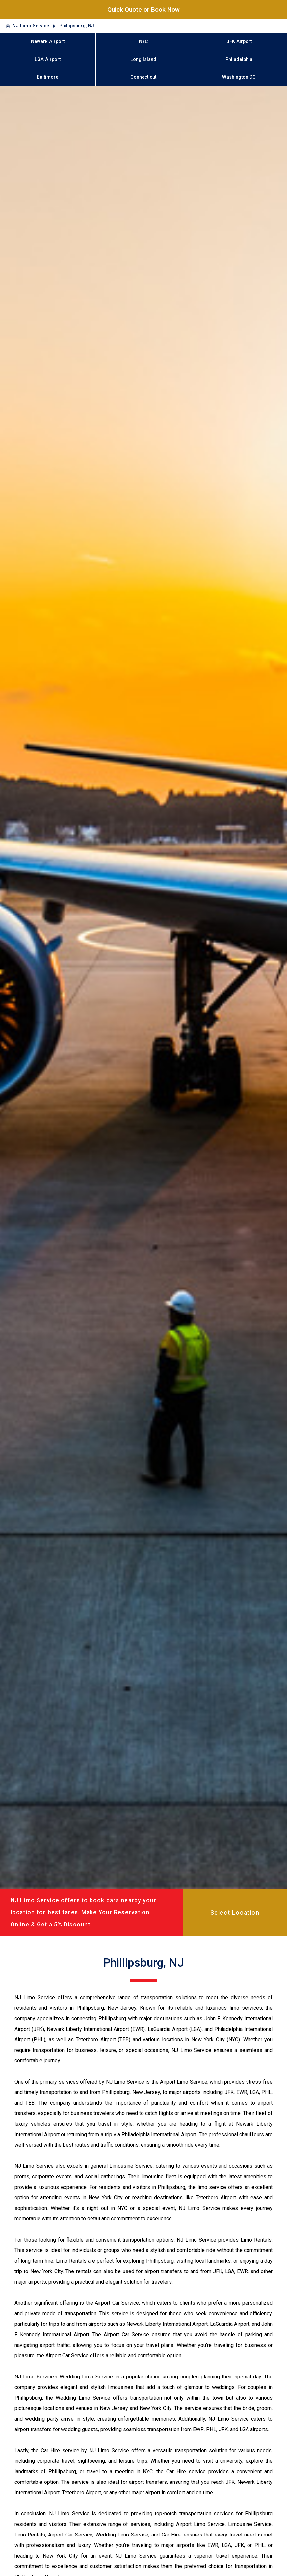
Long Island (143, 59)
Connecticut (143, 77)
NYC (143, 41)
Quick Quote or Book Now (143, 9)
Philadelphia (238, 59)
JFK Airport (239, 41)
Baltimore (47, 77)
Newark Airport (48, 41)
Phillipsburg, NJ (76, 26)
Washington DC (239, 77)
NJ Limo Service (31, 26)
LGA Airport (48, 59)
